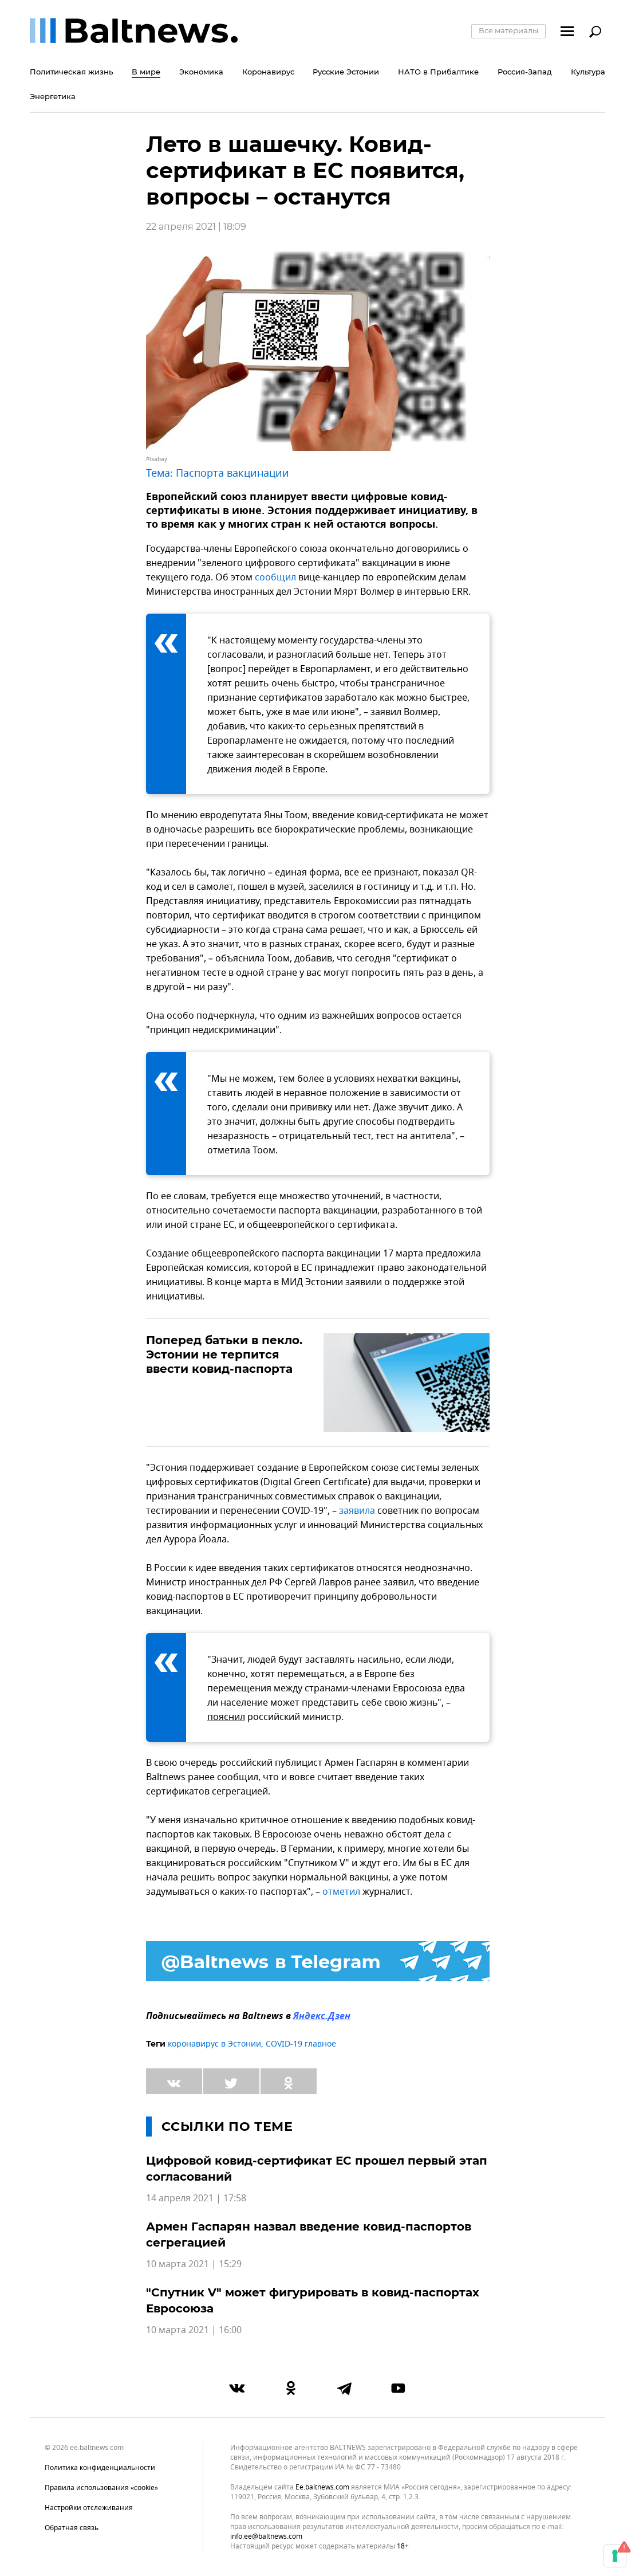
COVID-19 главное (301, 2044)
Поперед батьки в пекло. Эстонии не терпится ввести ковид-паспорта (224, 1354)
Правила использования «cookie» (101, 2488)
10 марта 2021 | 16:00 (194, 2330)
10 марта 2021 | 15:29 (194, 2264)
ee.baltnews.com (322, 2487)
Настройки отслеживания (89, 2508)
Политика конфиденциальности (100, 2468)
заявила (357, 1511)
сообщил (275, 577)
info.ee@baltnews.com (266, 2536)
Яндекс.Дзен (321, 2016)
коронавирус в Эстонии (214, 2044)
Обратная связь (71, 2528)
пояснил (226, 1717)
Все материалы (508, 30)
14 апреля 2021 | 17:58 (196, 2198)
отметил (341, 1892)
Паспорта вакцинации (232, 473)
